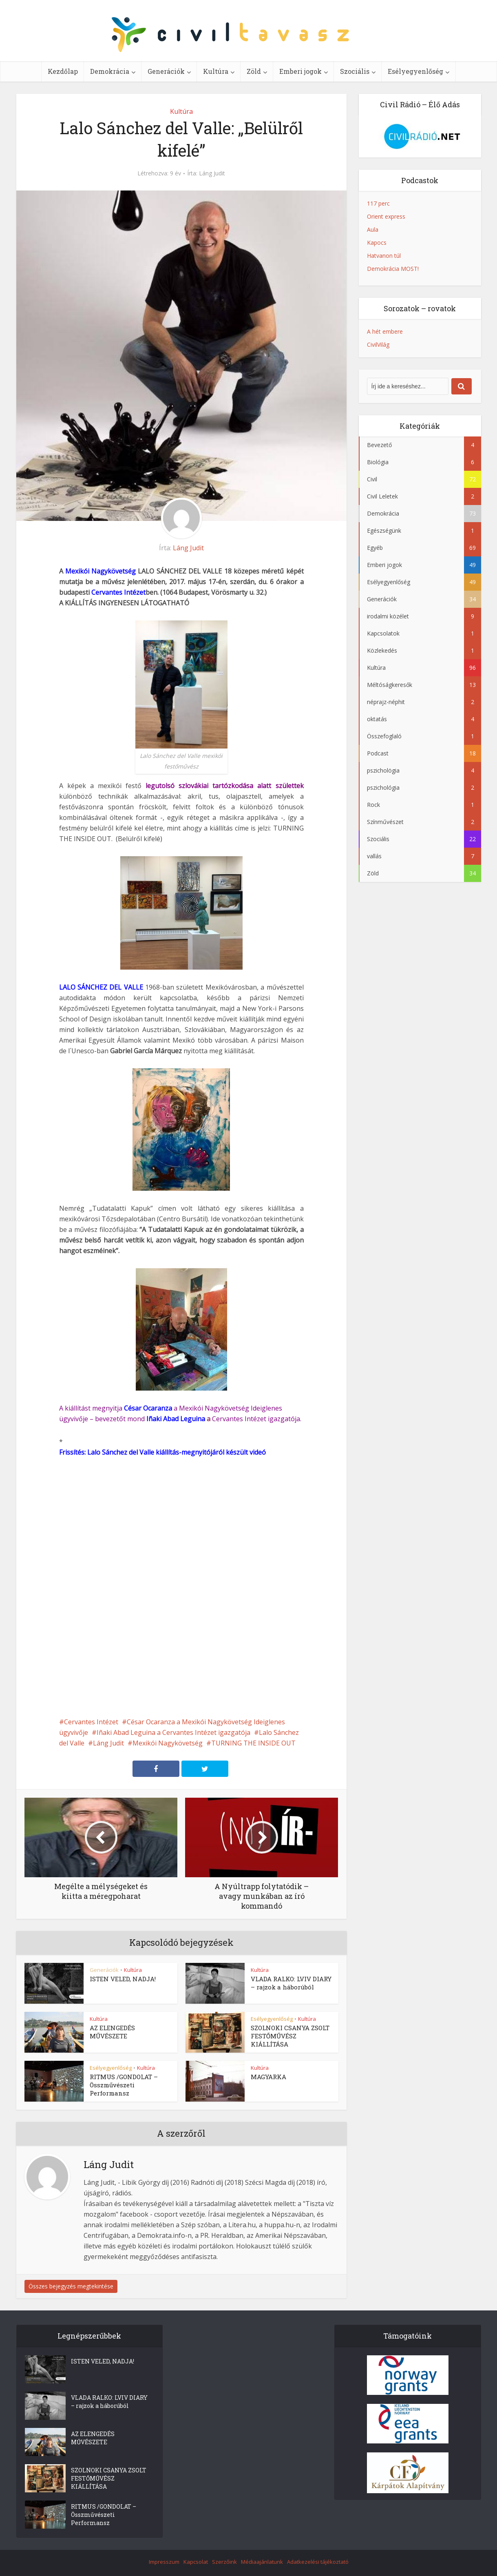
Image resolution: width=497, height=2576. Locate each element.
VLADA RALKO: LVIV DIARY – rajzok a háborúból (291, 1983)
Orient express (386, 216)
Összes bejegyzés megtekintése (71, 2286)
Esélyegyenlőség (415, 71)
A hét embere (385, 331)
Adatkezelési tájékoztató (318, 2561)
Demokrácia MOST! (393, 268)
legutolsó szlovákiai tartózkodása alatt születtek (224, 785)
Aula (372, 229)
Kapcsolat (195, 2561)
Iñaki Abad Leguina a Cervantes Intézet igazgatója (173, 1732)
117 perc (378, 203)
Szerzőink (224, 2561)
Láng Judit (212, 173)
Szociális (354, 71)
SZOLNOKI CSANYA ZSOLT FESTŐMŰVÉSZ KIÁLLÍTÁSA (290, 2036)
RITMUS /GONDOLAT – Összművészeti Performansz (124, 2085)
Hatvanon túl (384, 255)
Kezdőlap (63, 71)
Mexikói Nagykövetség (100, 571)
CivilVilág (378, 344)
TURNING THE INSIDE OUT (253, 1743)
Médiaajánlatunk (262, 2561)
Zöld (254, 71)
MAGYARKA (268, 2077)
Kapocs (377, 242)
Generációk (166, 71)
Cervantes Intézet (118, 592)
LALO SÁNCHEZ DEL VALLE (101, 987)
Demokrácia (109, 71)
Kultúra (215, 71)
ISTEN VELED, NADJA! (123, 1979)
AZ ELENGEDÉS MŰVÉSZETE (112, 2032)
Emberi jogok (300, 71)
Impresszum (164, 2561)
